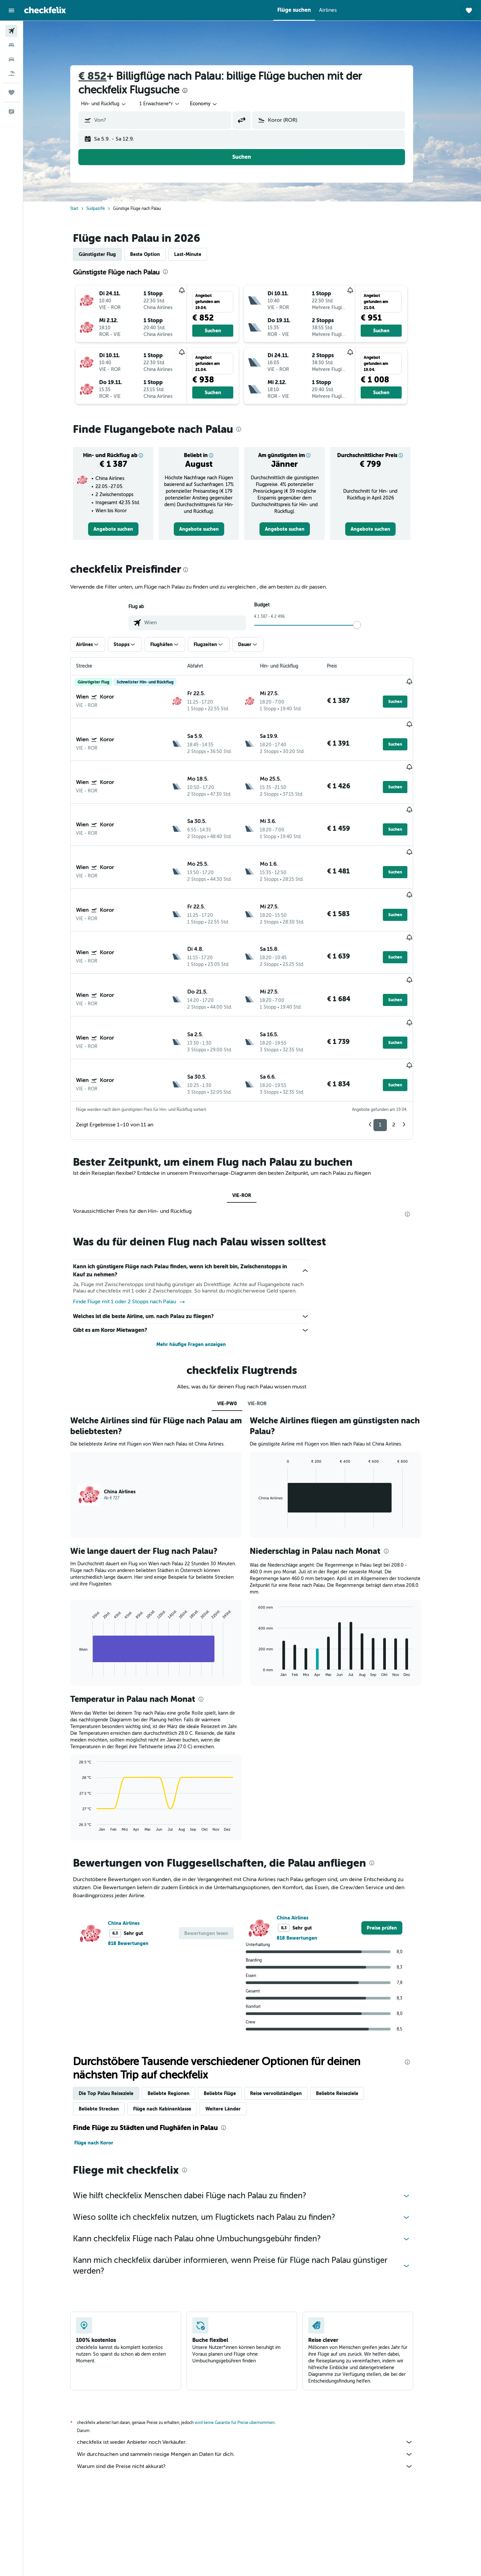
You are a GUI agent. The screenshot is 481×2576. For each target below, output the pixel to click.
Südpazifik (106, 208)
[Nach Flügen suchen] (11, 31)
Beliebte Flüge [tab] (230, 2015)
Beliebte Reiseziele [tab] (347, 2015)
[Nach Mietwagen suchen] (11, 59)
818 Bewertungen (138, 1865)
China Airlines (134, 1844)
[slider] (367, 625)
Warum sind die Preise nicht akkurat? (255, 2388)
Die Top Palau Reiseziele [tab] (116, 2015)
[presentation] (195, 90)
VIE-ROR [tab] (252, 1117)
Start (85, 208)
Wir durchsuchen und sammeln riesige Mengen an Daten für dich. (255, 2376)
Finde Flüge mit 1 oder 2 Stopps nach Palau (139, 1223)
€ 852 (103, 76)
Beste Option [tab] (155, 254)
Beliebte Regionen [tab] (179, 2015)
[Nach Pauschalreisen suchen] (11, 73)
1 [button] (390, 1046)
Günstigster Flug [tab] (107, 254)
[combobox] (114, 104)
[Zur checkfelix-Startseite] (45, 10)
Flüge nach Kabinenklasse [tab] (173, 2030)
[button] (11, 10)
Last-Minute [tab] (198, 254)
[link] (123, 529)
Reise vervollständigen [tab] (286, 2015)
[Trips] (11, 92)
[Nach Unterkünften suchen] (11, 45)
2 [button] (404, 1046)
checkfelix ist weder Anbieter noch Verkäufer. (255, 2364)
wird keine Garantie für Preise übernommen (245, 2344)
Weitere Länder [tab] (233, 2030)
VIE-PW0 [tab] (237, 1325)
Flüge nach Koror (104, 2064)
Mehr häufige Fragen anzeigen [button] (201, 1266)
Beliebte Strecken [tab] (109, 2030)
